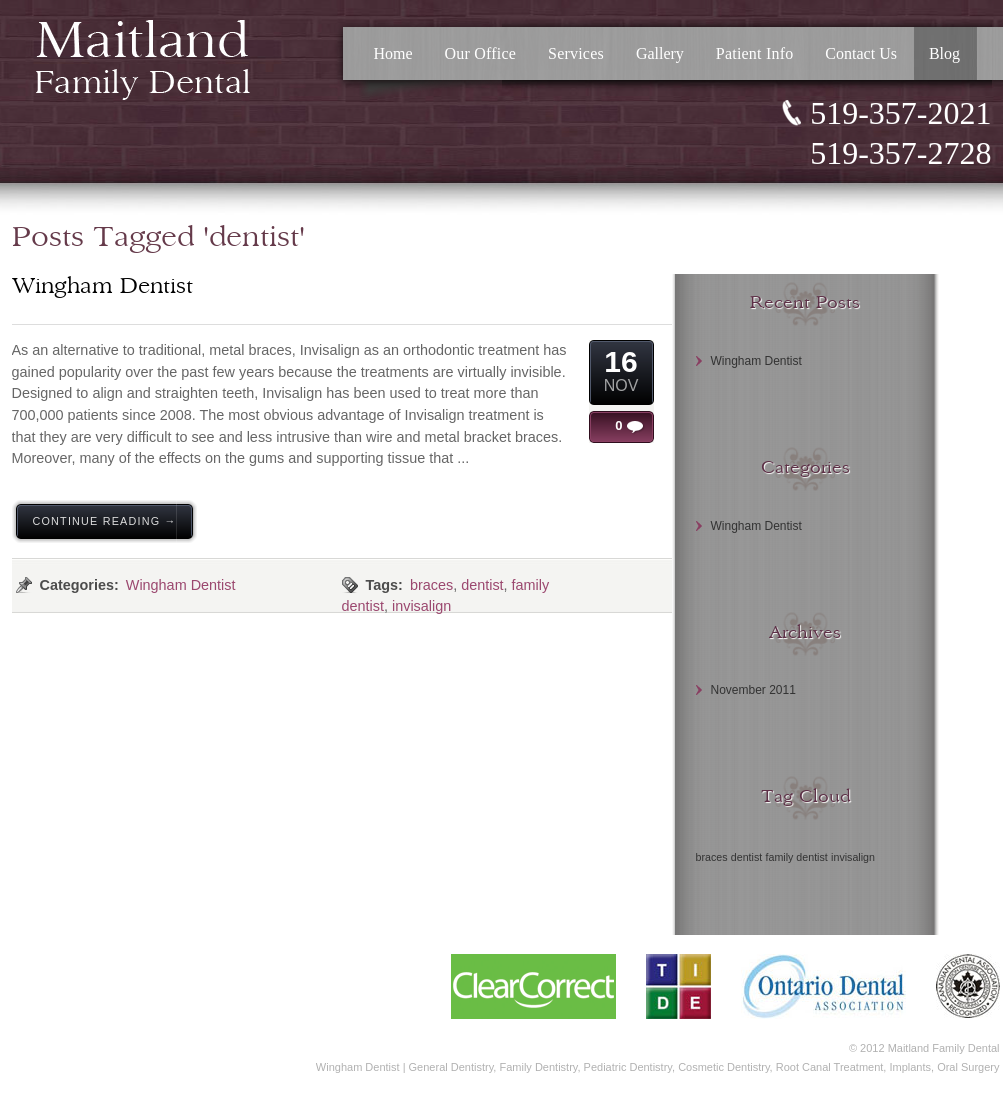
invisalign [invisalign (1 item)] (853, 857)
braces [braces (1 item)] (712, 857)
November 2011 (753, 690)
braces (431, 585)
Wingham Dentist (181, 585)
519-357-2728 (900, 153)
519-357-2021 (900, 113)
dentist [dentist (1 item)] (746, 857)
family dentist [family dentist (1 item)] (797, 857)
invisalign (421, 606)
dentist (482, 585)
